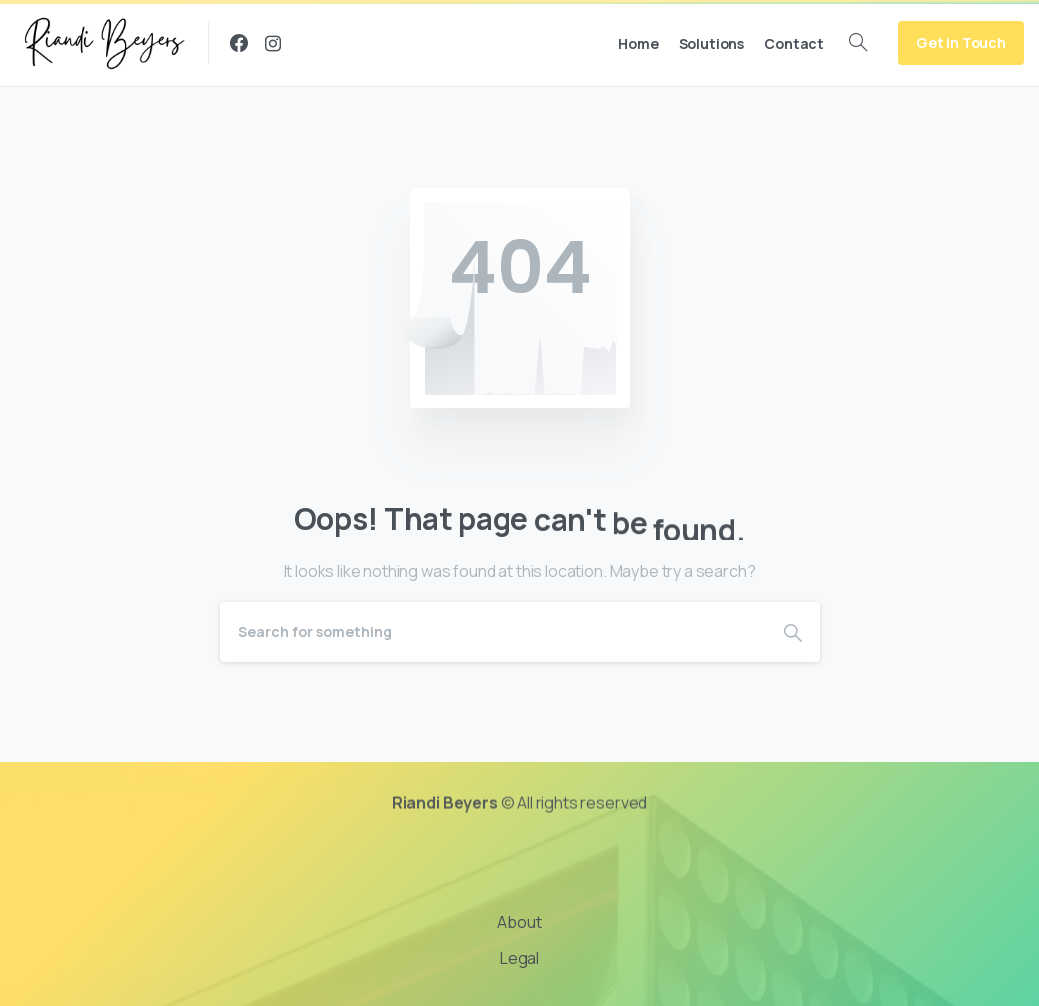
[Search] (493, 632)
